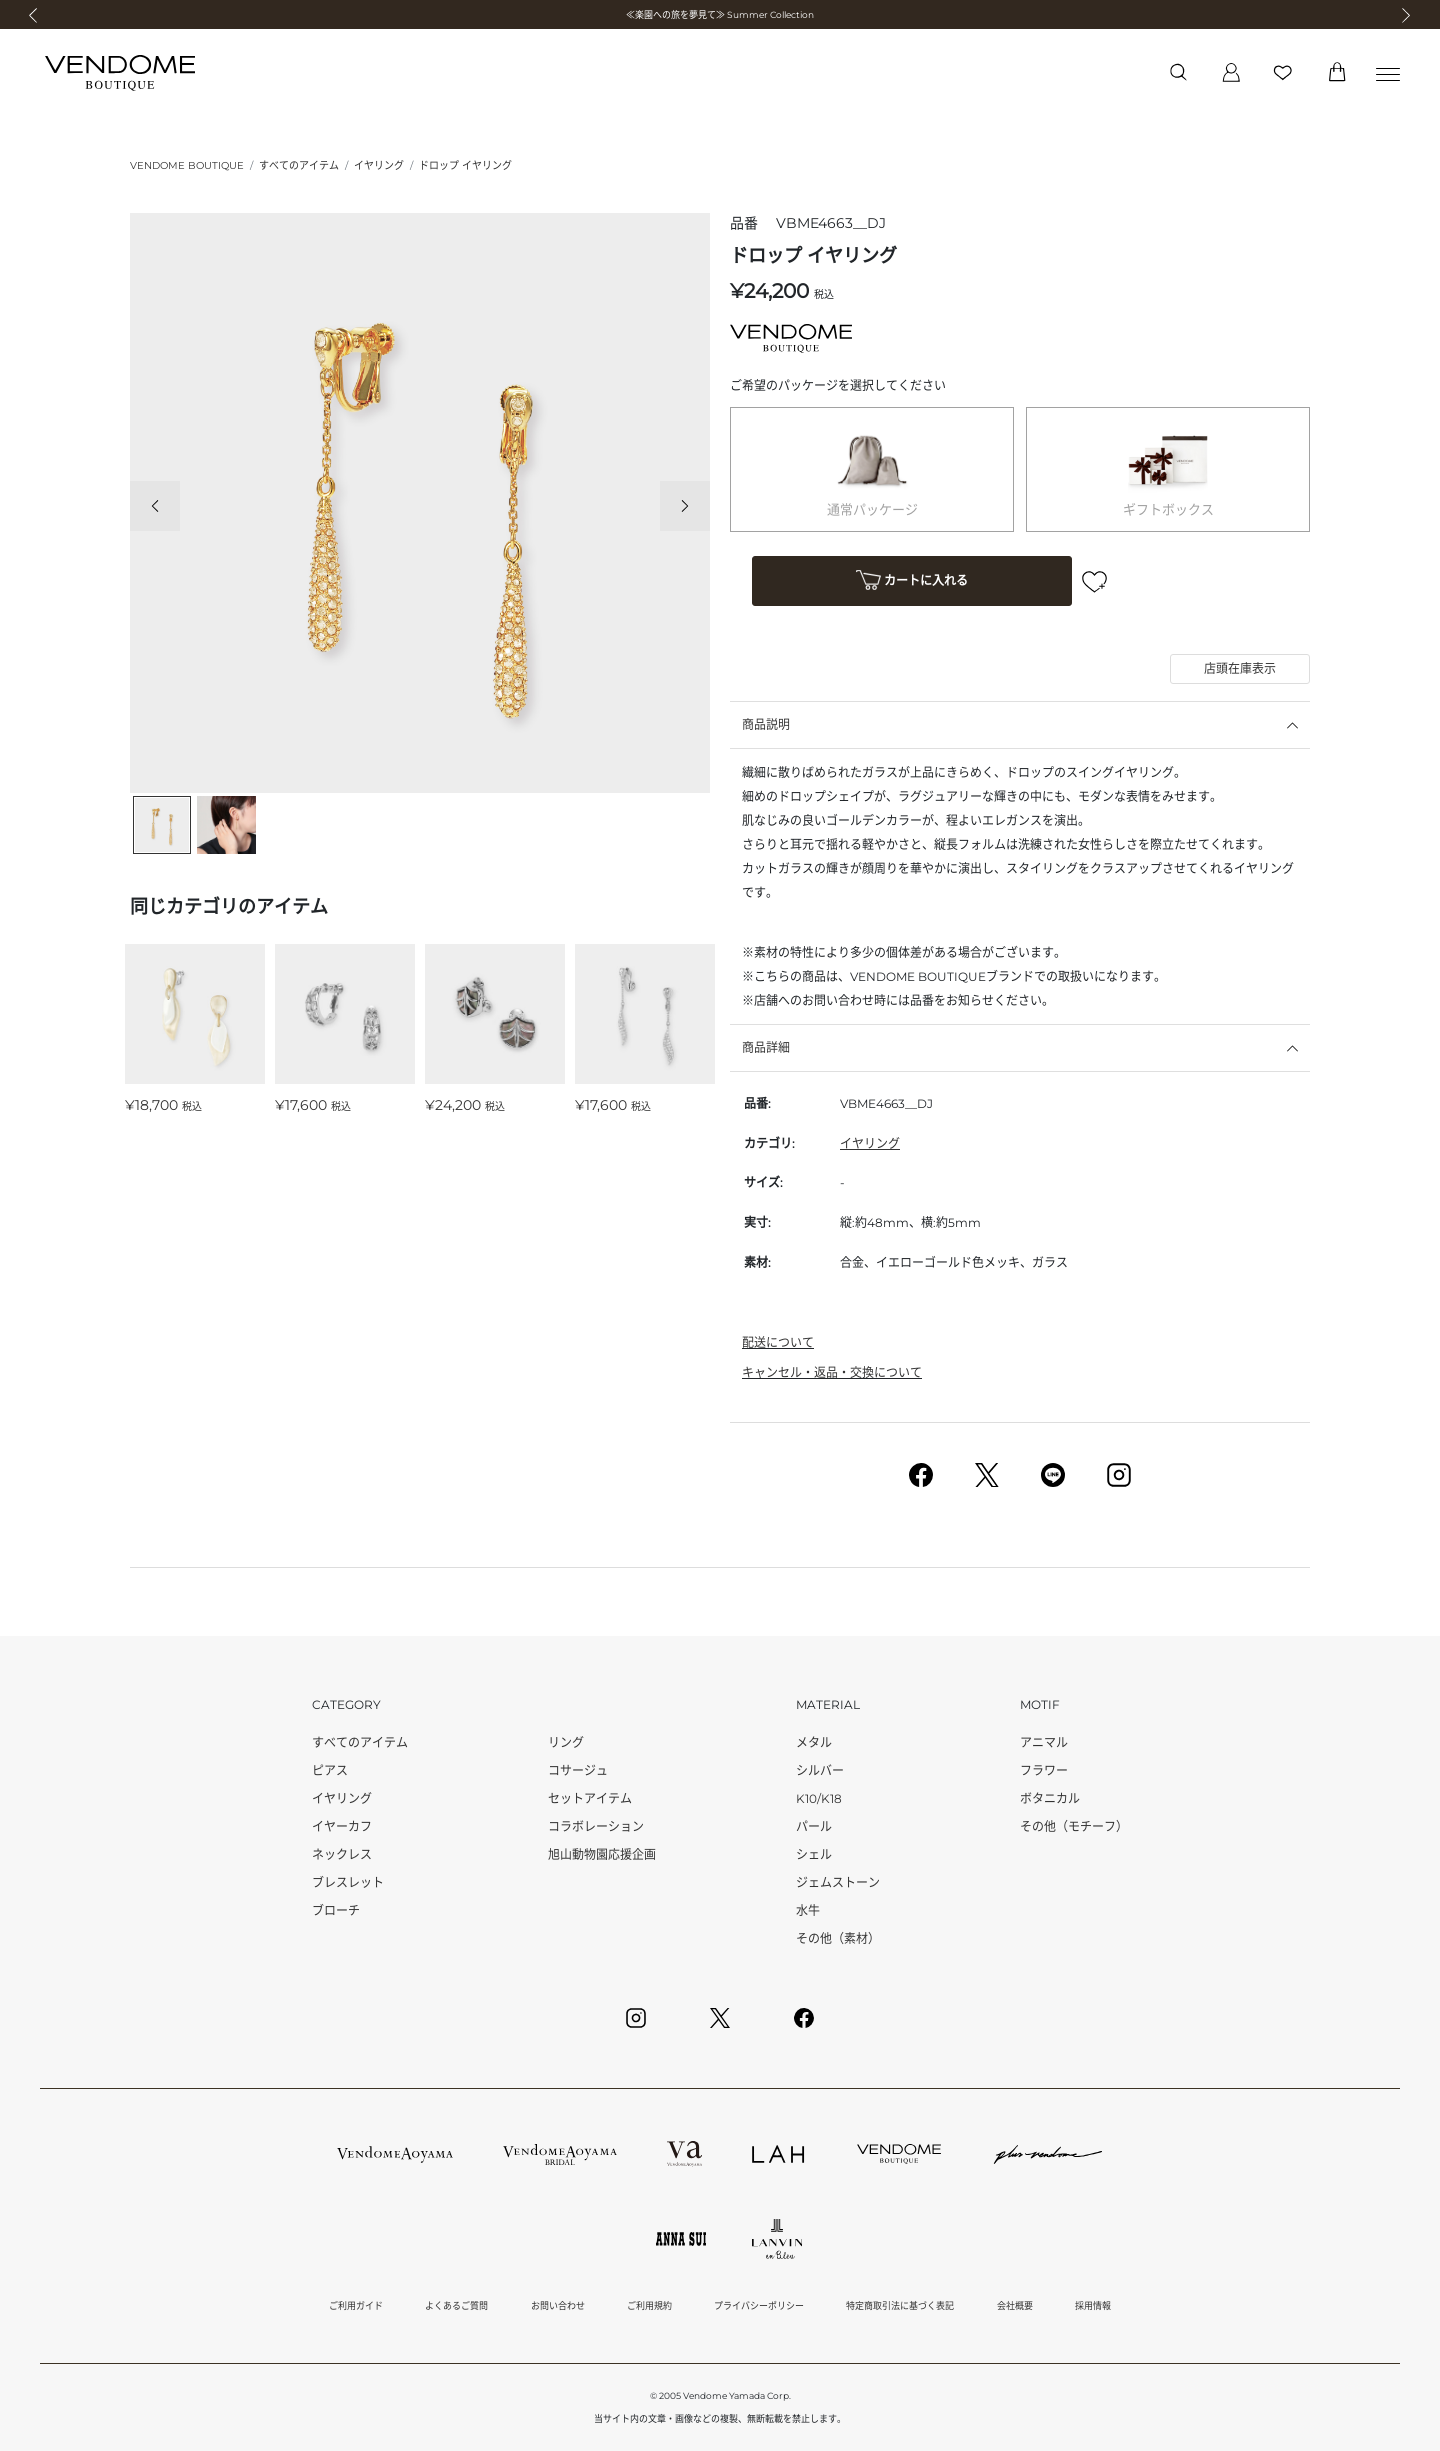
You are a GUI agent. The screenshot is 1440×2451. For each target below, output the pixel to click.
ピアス (330, 1770)
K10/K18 (819, 1798)
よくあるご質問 (456, 2305)
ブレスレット (348, 1882)
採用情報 (1093, 2305)
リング (566, 1742)
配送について (778, 1342)
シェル (814, 1854)
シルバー (820, 1770)
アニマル (1044, 1742)
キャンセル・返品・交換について (832, 1372)
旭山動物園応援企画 (602, 1854)
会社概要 (1015, 2305)
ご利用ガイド (356, 2305)
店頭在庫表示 (1240, 668)
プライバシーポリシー (759, 2305)
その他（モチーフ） (1074, 1826)
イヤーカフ (342, 1826)
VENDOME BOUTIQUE (187, 165)
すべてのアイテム (299, 165)
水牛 (808, 1910)
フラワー (1044, 1770)
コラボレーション (596, 1826)
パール (814, 1826)
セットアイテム (590, 1798)
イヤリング (379, 165)
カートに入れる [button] (912, 582)
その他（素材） (838, 1938)
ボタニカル (1050, 1798)
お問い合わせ (558, 2305)
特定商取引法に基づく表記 (900, 2305)
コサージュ (578, 1770)
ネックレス (342, 1854)
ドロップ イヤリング (465, 165)
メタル (814, 1742)
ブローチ (336, 1910)
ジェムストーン (838, 1882)
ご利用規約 (649, 2305)
